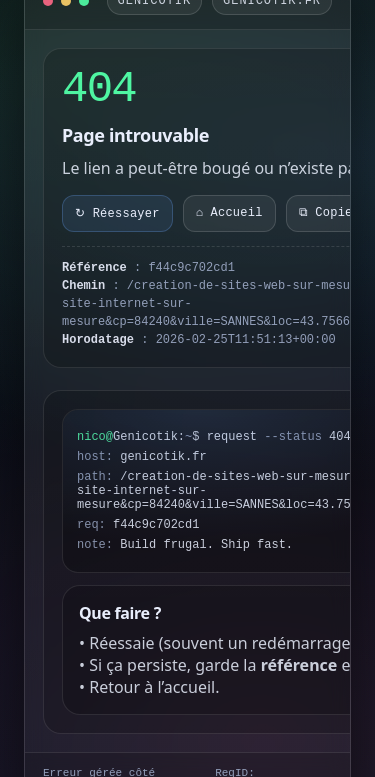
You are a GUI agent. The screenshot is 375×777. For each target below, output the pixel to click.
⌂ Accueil (229, 213)
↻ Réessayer (117, 214)
